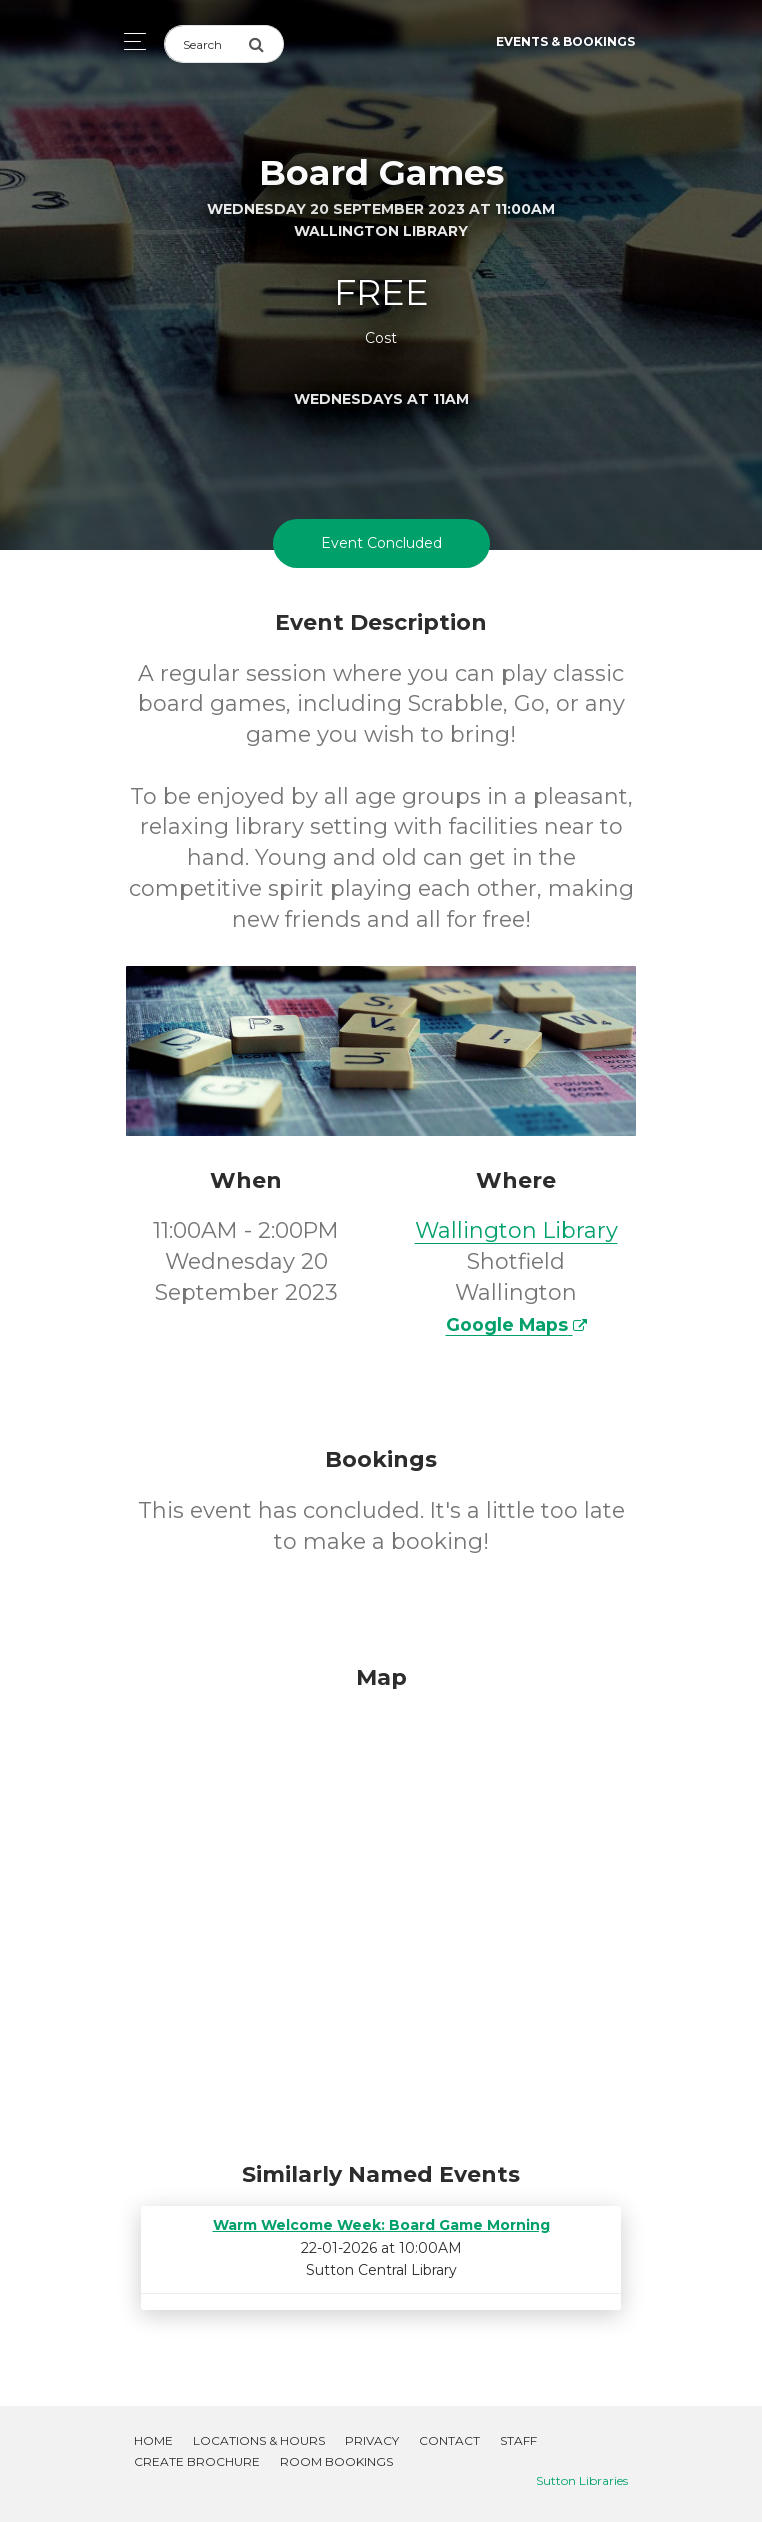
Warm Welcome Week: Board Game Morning (381, 2225)
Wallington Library (516, 1230)
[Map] (381, 1908)
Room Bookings (336, 2461)
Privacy (372, 2440)
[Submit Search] (266, 44)
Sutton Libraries (582, 2480)
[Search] (206, 44)
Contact (449, 2440)
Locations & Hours (259, 2440)
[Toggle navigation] (129, 41)
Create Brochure (197, 2461)
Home (153, 2440)
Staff (518, 2440)
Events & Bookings (565, 41)
